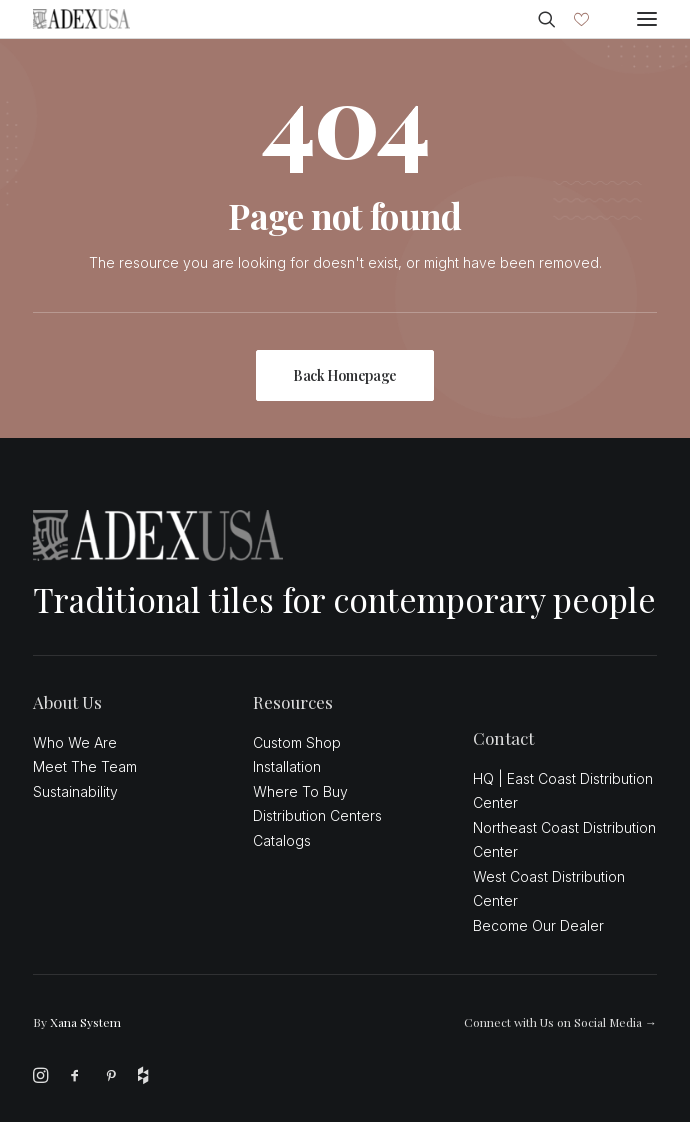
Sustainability (75, 791)
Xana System (85, 1022)
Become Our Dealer (538, 925)
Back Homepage (345, 375)
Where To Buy (300, 791)
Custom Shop (297, 742)
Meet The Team (85, 766)
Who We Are (75, 742)
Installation (287, 766)
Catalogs (282, 840)
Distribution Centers (317, 815)
